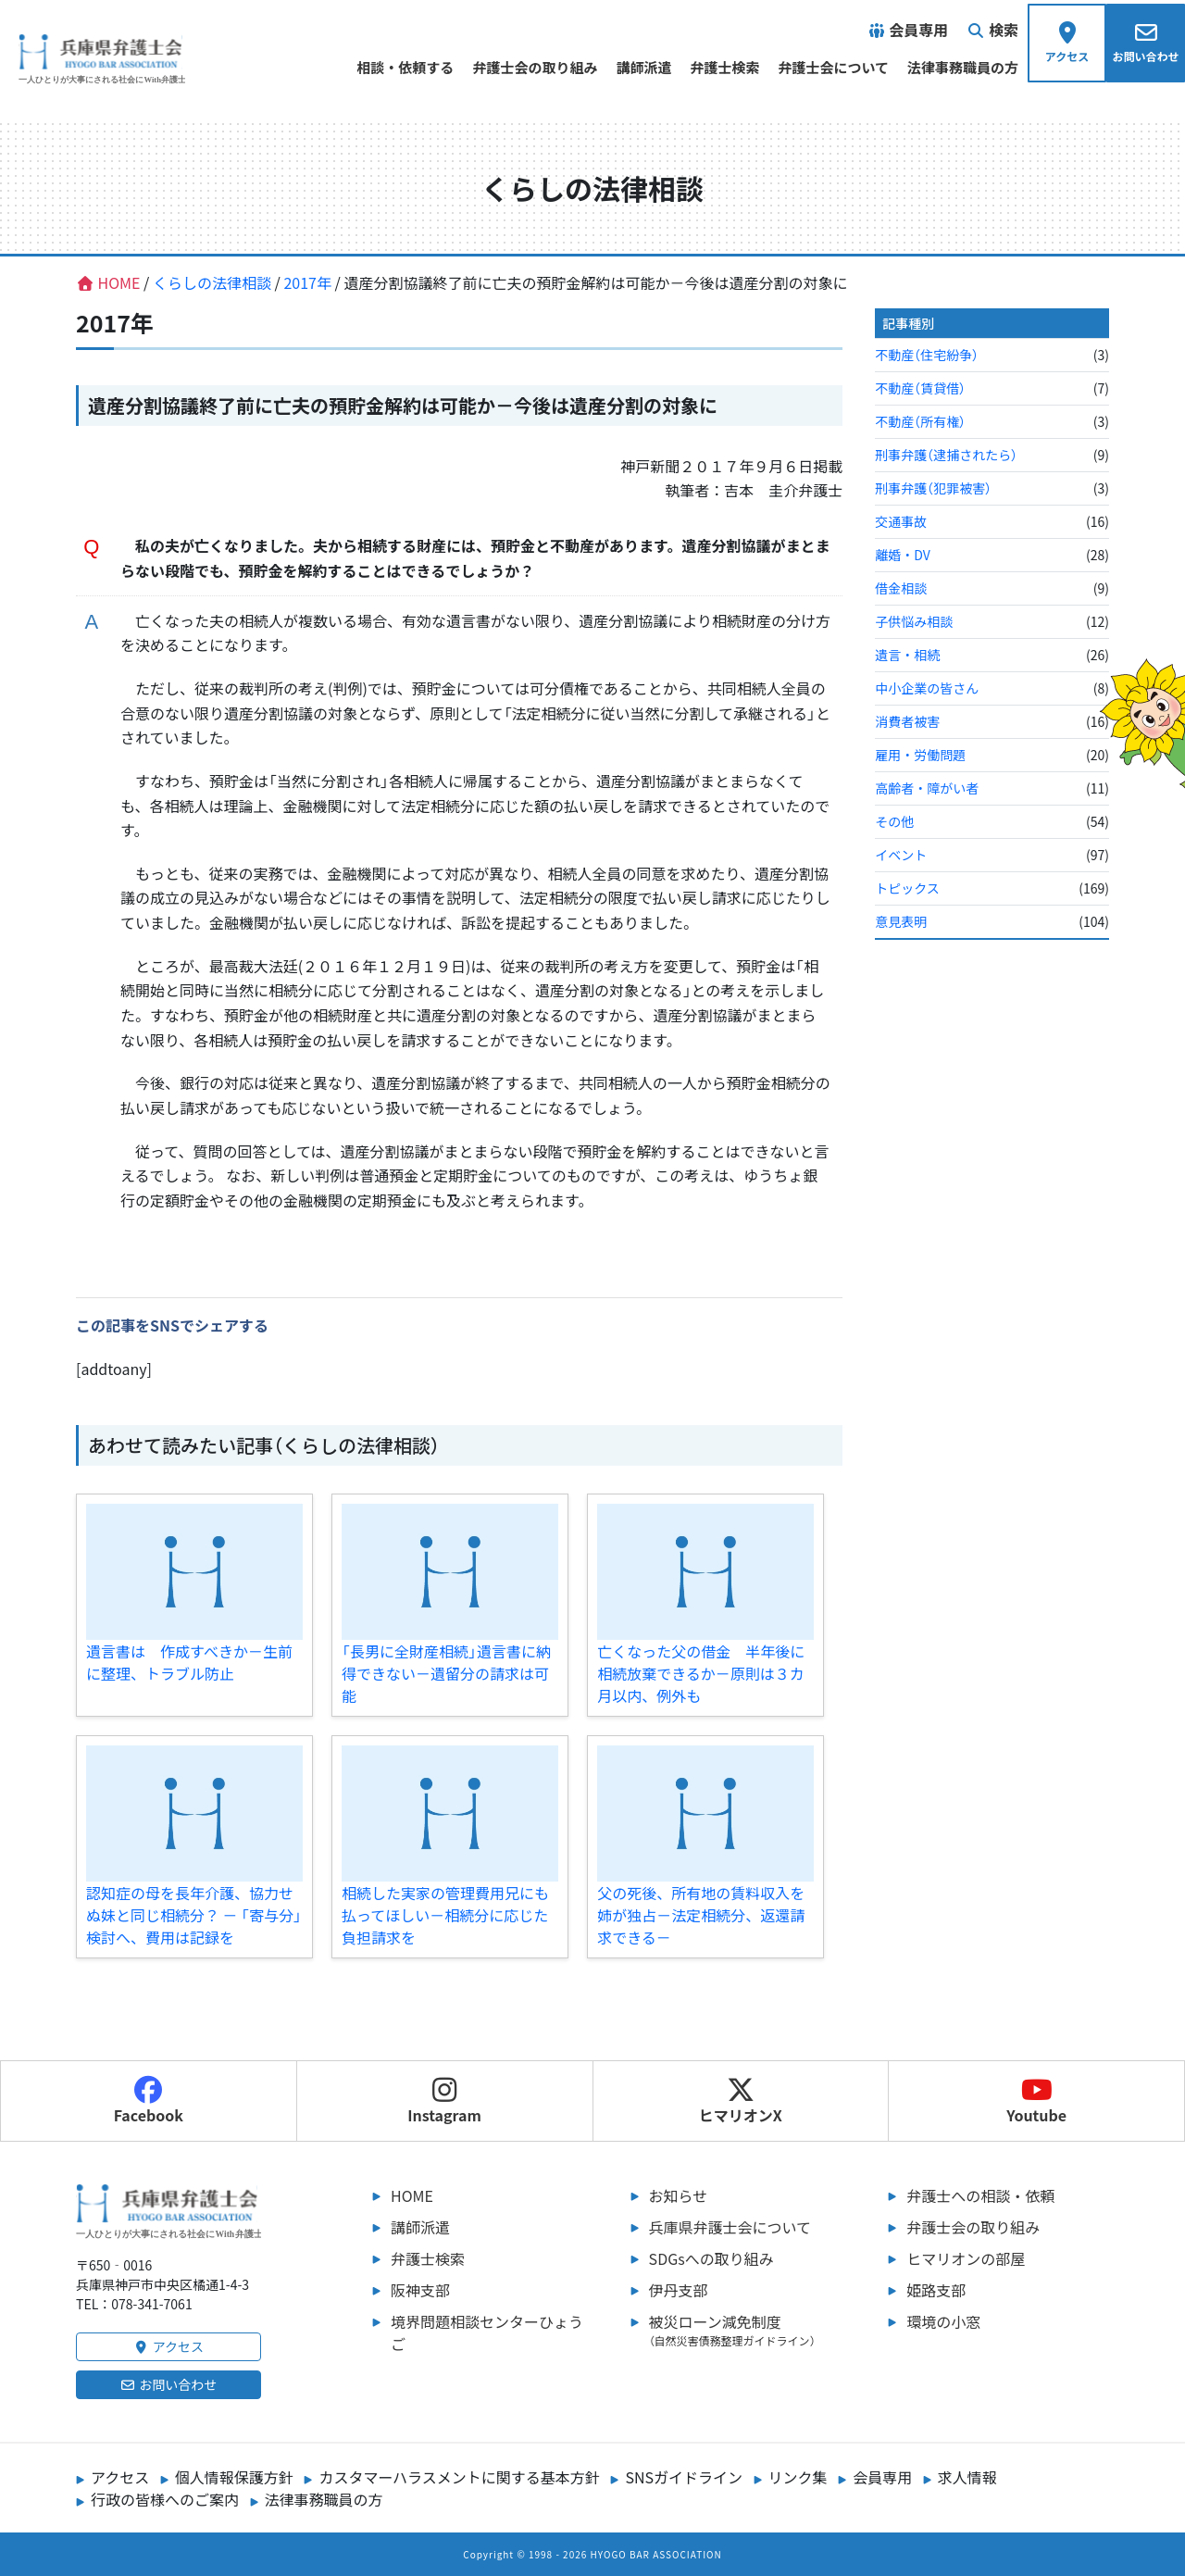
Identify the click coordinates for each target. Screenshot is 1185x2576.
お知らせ (678, 2195)
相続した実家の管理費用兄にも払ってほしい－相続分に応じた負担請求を (445, 1915)
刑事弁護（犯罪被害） (933, 488)
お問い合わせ (169, 2384)
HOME (412, 2195)
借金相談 (901, 588)
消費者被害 (907, 721)
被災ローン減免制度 (750, 2329)
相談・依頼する (405, 67)
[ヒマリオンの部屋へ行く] (1141, 717)
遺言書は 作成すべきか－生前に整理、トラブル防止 (189, 1662)
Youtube (1036, 2101)
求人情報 (967, 2477)
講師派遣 (643, 67)
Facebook (148, 2101)
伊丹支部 (678, 2290)
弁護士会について (833, 67)
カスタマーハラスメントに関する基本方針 (458, 2477)
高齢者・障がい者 (927, 788)
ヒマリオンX (740, 2101)
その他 (894, 821)
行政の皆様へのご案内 (165, 2499)
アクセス (168, 2346)
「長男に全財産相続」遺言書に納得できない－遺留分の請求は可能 (446, 1673)
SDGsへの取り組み (711, 2258)
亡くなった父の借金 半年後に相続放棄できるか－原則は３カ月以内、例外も (701, 1673)
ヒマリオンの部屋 (965, 2258)
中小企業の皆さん (927, 688)
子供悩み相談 (914, 621)
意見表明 (901, 921)
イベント (901, 854)
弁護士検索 (724, 67)
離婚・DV (902, 554)
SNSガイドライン (683, 2477)
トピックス (907, 888)
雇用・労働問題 (920, 754)
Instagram (444, 2101)
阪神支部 (420, 2290)
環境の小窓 (943, 2321)
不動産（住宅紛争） (927, 354)
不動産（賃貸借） (920, 388)
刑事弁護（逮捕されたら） (946, 454)
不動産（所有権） (920, 421)
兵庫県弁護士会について (730, 2227)
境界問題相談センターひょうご (487, 2332)
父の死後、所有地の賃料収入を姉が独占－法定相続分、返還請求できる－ (701, 1915)
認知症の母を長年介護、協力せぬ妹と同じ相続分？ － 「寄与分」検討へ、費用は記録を (194, 1915)
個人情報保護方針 (234, 2477)
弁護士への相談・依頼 (980, 2195)
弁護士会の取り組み (534, 67)
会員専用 (882, 2477)
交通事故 (901, 521)
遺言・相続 (907, 654)
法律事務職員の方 (962, 67)
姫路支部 (936, 2290)
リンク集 (798, 2477)
